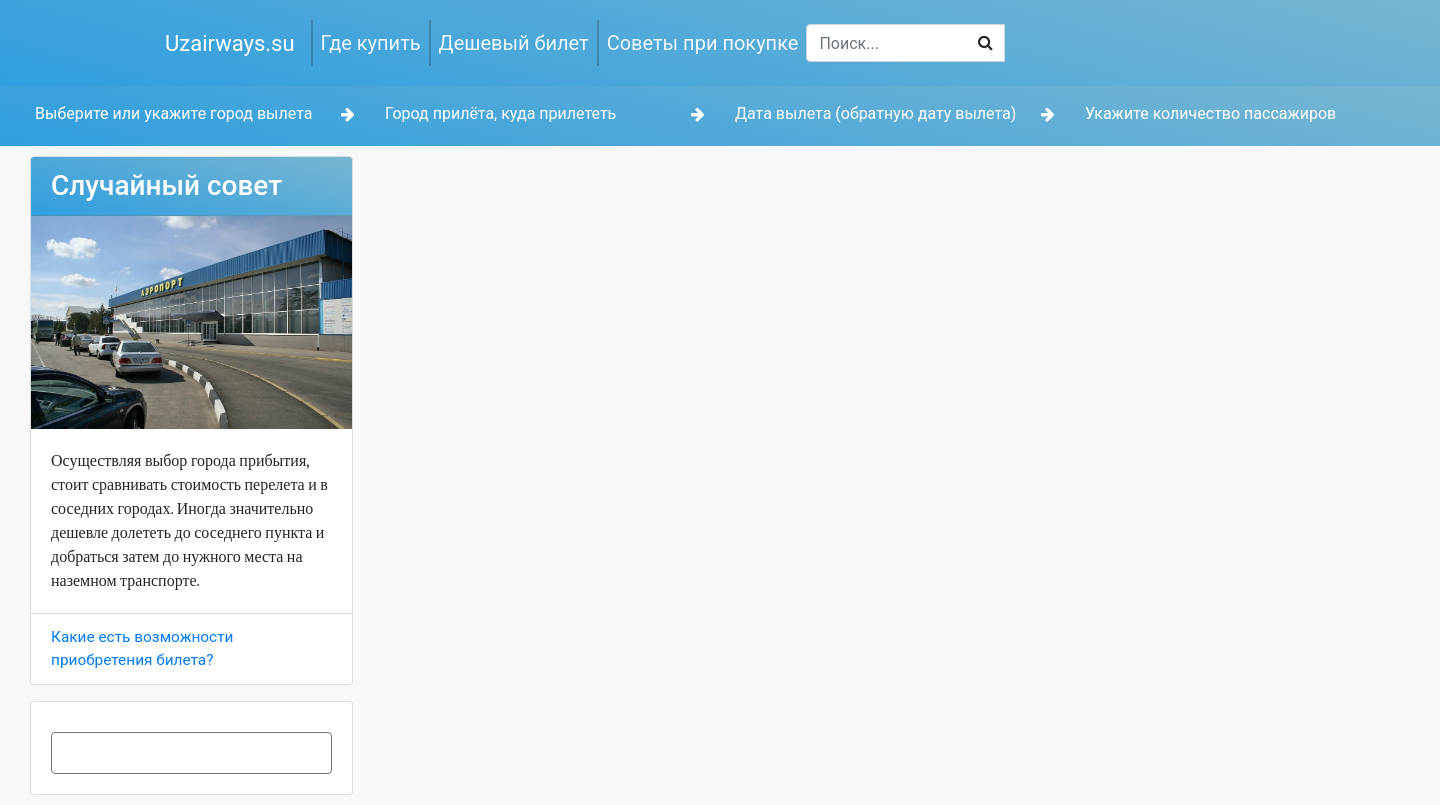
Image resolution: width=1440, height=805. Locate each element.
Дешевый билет (514, 43)
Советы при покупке (703, 43)
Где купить (371, 43)
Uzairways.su (230, 43)
